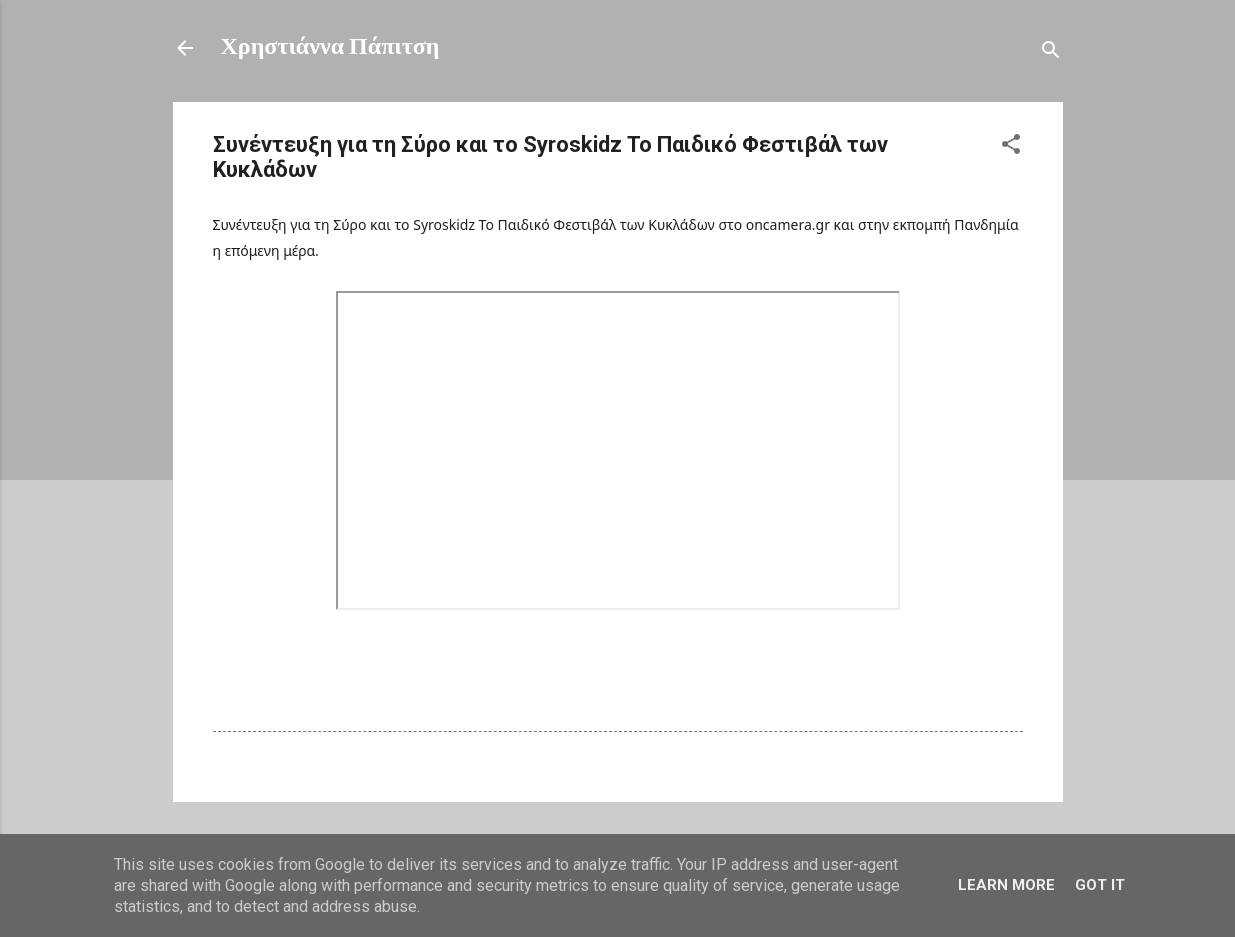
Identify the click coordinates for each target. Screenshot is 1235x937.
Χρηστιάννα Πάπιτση (330, 48)
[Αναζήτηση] (1051, 54)
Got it (1100, 885)
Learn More (1006, 885)
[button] (1011, 148)
